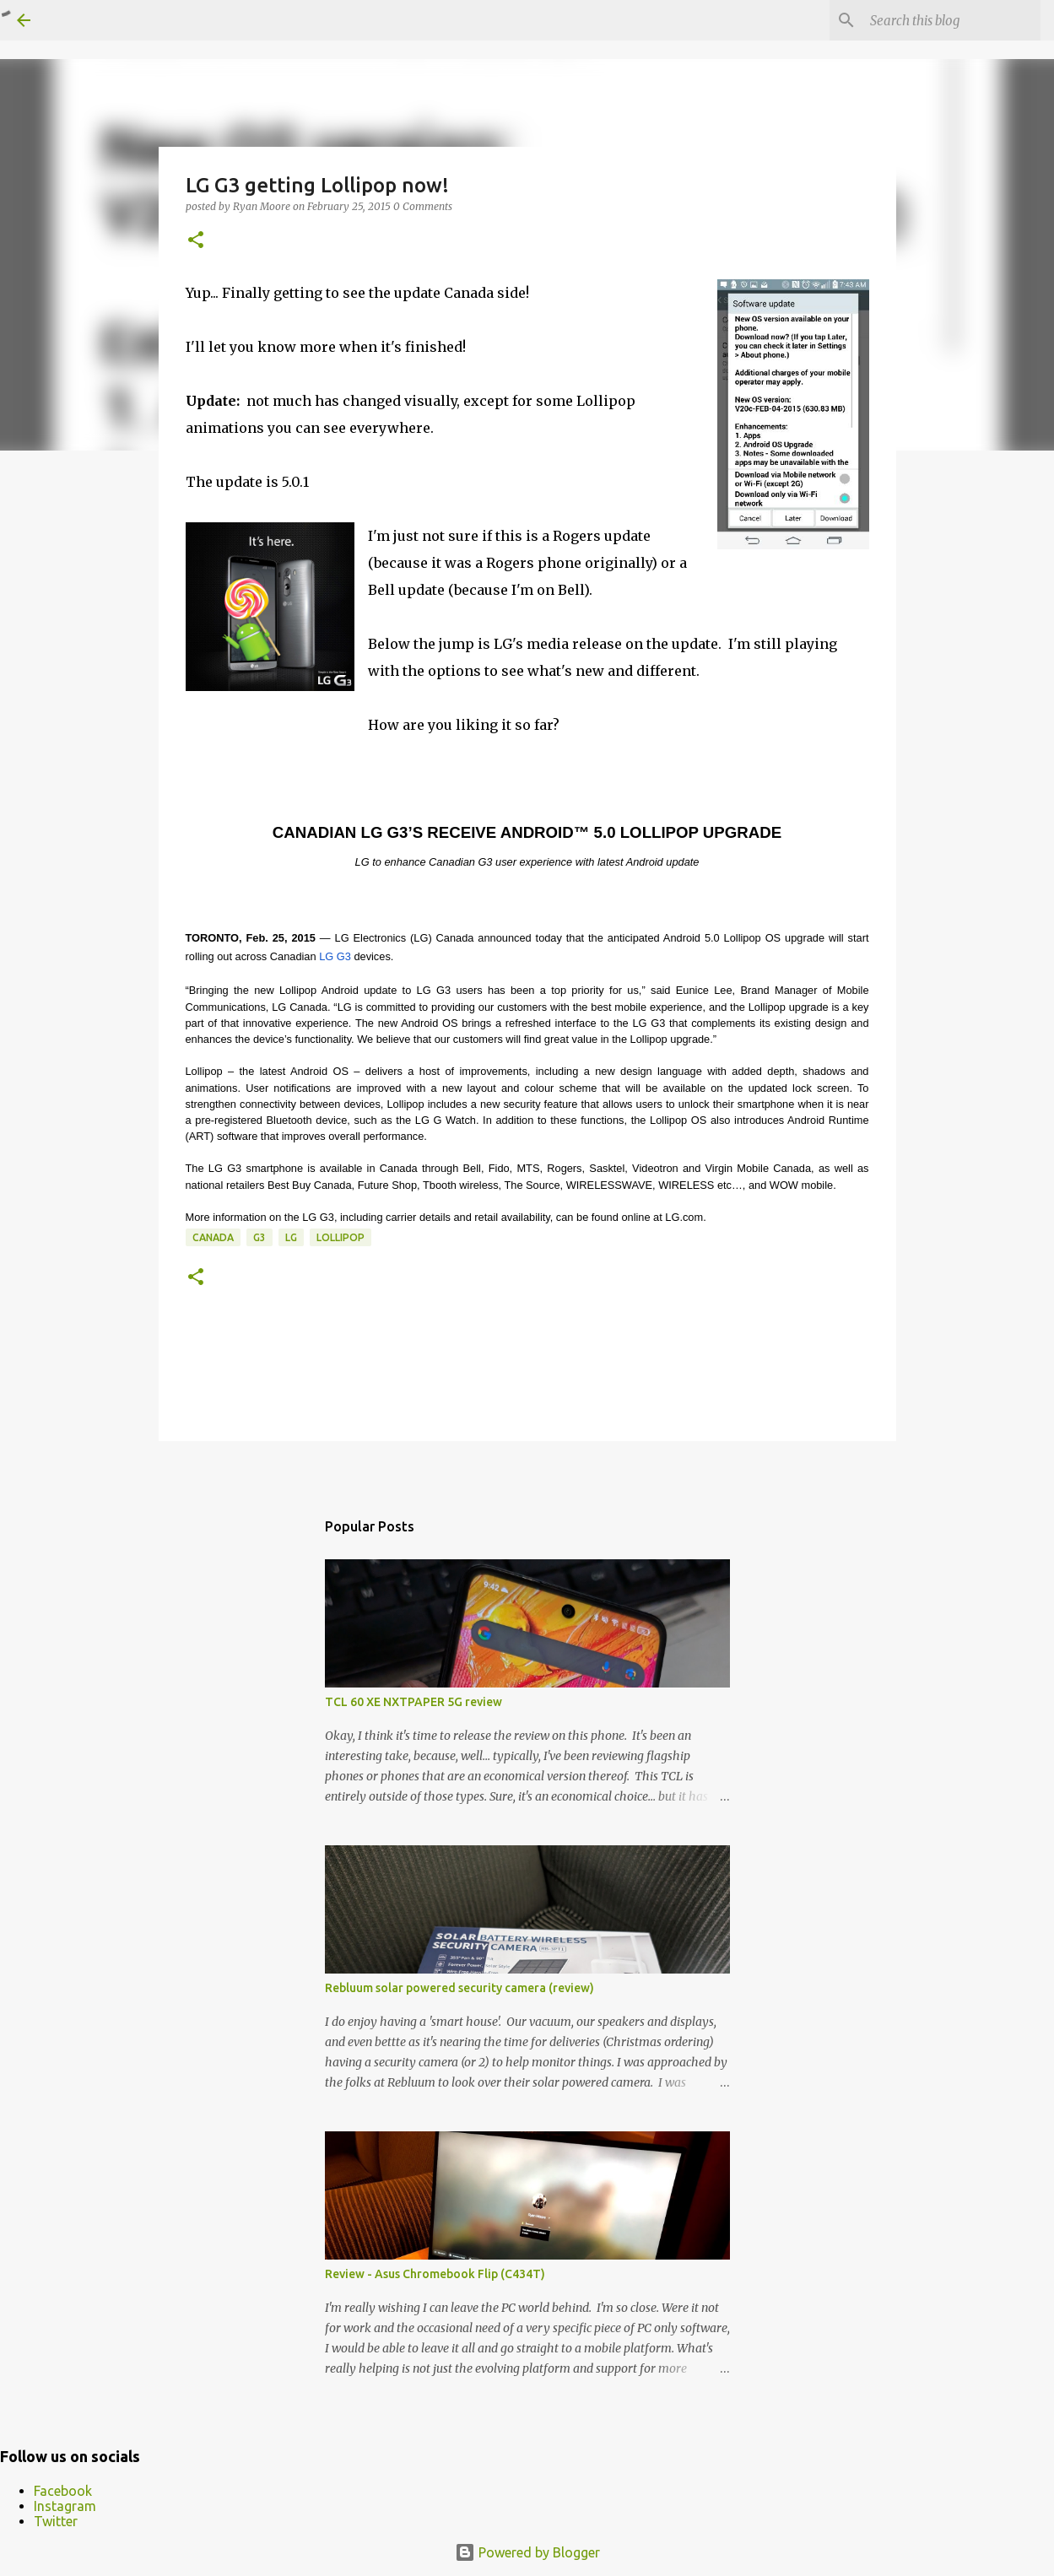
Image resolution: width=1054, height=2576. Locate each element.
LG (291, 1237)
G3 (259, 1237)
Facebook (63, 2490)
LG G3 (335, 956)
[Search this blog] (951, 20)
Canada (213, 1237)
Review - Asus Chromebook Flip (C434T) (435, 2274)
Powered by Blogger (527, 2552)
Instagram (65, 2506)
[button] (196, 241)
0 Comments (422, 206)
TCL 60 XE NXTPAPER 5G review (413, 1702)
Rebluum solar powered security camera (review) (459, 1988)
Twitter (56, 2521)
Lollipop (340, 1237)
